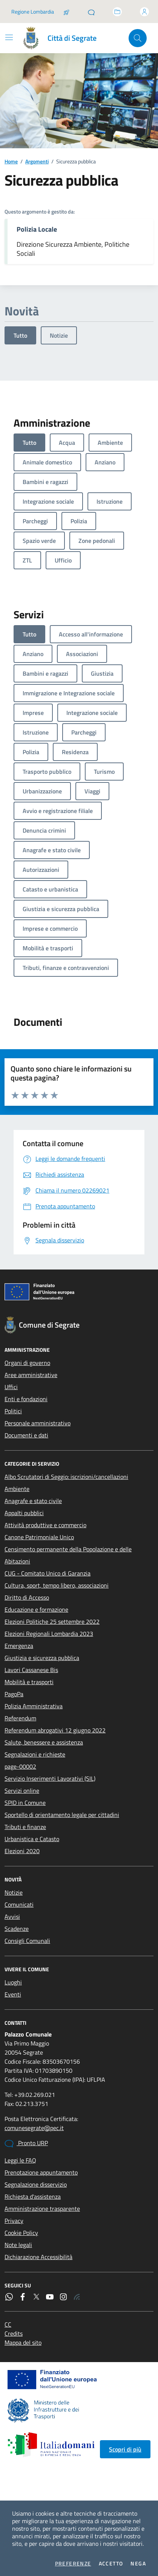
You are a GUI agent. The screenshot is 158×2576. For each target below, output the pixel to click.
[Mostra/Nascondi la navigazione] (9, 37)
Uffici (11, 1386)
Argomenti (37, 161)
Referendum (20, 1718)
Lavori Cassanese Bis (31, 1669)
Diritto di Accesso (27, 1597)
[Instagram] (63, 2296)
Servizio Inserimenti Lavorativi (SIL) (50, 1778)
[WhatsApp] (9, 2296)
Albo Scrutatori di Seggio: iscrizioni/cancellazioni (66, 1476)
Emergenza (19, 1645)
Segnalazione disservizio (36, 2184)
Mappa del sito (23, 2342)
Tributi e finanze (25, 1826)
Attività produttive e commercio (45, 1524)
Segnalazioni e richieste (35, 1754)
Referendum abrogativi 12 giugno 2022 (55, 1730)
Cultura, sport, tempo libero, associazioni (57, 1585)
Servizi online (22, 1790)
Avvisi (12, 1916)
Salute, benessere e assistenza (44, 1742)
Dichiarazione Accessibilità (38, 2256)
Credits (14, 2333)
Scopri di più (125, 2449)
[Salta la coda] (66, 12)
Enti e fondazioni (26, 1398)
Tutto (20, 335)
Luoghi (13, 1982)
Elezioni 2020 (22, 1850)
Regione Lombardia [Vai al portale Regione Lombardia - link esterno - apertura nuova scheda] (32, 11)
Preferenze (73, 2563)
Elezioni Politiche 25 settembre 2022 (52, 1621)
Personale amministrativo (38, 1423)
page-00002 (20, 1766)
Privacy (14, 2220)
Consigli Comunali (27, 1940)
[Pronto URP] (91, 12)
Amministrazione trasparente (42, 2208)
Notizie (59, 335)
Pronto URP (26, 2143)
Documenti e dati (26, 1435)
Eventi (13, 1994)
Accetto (111, 2563)
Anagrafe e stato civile (33, 1500)
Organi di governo (27, 1362)
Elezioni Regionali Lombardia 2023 (49, 1633)
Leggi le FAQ (20, 2160)
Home (11, 161)
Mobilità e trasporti (29, 1681)
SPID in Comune (25, 1802)
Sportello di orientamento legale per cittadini (62, 1814)
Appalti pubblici (24, 1512)
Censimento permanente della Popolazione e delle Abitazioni (68, 1555)
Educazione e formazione (36, 1609)
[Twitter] (36, 2296)
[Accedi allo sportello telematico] (117, 12)
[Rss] (76, 2296)
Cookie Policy (21, 2232)
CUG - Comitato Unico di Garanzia (48, 1573)
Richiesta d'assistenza (33, 2196)
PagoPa (14, 1693)
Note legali (18, 2244)
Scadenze (17, 1928)
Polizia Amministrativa (34, 1706)
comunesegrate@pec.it (34, 2127)
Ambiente (17, 1488)
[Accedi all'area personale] (144, 12)
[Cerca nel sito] (138, 38)
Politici (13, 1411)
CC (8, 2324)
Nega (138, 2563)
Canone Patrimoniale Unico (39, 1537)
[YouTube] (49, 2296)
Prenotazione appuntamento (41, 2172)
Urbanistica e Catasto (32, 1838)
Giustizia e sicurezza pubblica (42, 1657)
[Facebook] (22, 2296)
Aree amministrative (31, 1374)
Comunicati (19, 1904)
